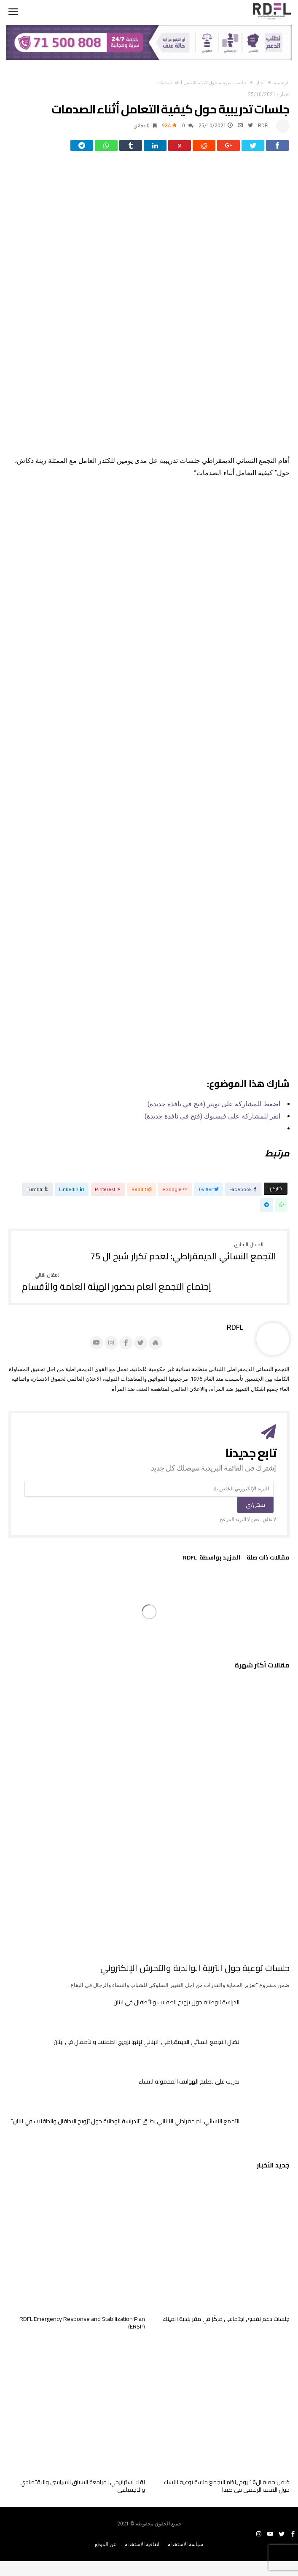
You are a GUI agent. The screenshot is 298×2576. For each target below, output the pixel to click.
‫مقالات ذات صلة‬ (268, 1564)
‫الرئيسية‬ (282, 83)
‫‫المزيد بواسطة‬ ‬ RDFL (211, 1564)
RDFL (264, 126)
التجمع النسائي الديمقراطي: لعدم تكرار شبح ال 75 (183, 1257)
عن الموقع (105, 2550)
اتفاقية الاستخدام (141, 2550)
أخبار (260, 83)
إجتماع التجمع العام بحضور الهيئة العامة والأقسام (116, 1288)
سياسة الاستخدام (185, 2550)
